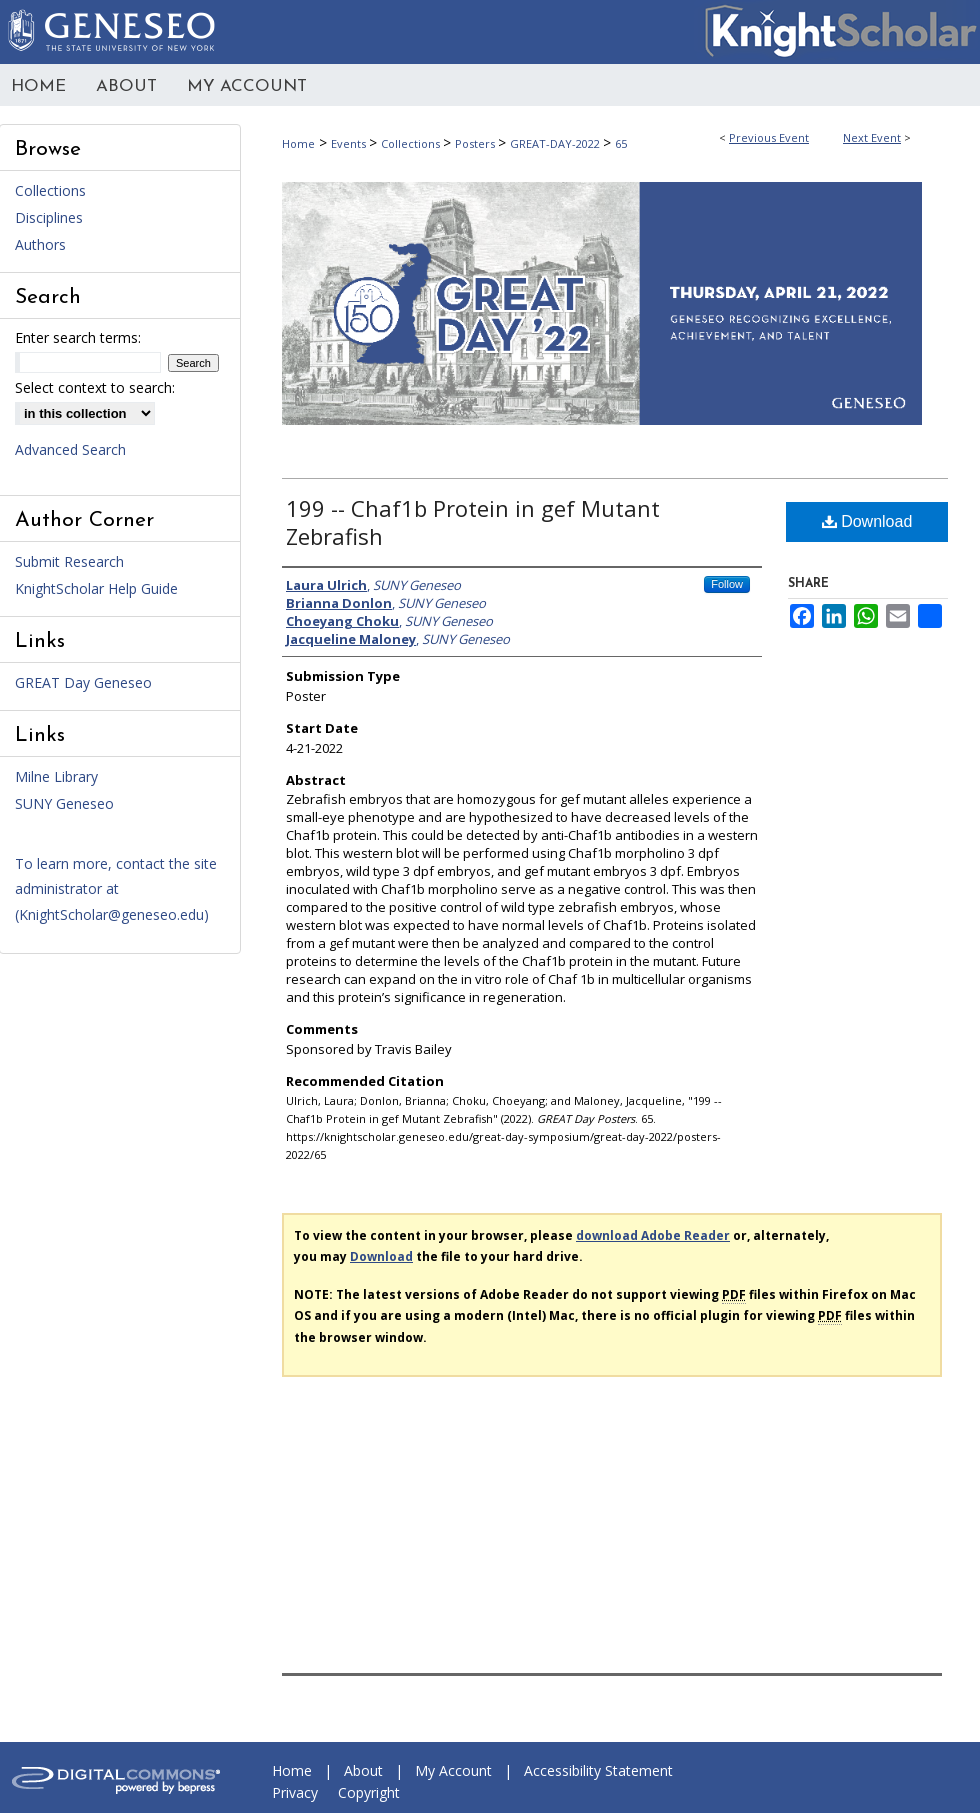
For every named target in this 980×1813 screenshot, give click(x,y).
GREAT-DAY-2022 (556, 143)
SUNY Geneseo (64, 803)
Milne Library (56, 776)
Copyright (369, 1792)
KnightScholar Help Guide (96, 588)
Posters (476, 143)
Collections (412, 143)
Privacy (295, 1792)
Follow (727, 584)
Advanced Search (70, 449)
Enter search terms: (78, 337)
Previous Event (769, 137)
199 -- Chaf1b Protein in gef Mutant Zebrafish (473, 522)
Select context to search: (95, 387)
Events (350, 143)
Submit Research (69, 561)
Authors (40, 244)
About (363, 1770)
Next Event (872, 137)
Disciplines (49, 217)
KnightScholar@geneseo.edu (111, 914)
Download (867, 521)
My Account (453, 1770)
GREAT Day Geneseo (83, 682)
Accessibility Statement (598, 1770)
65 (621, 143)
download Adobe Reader (653, 1235)
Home (298, 143)
